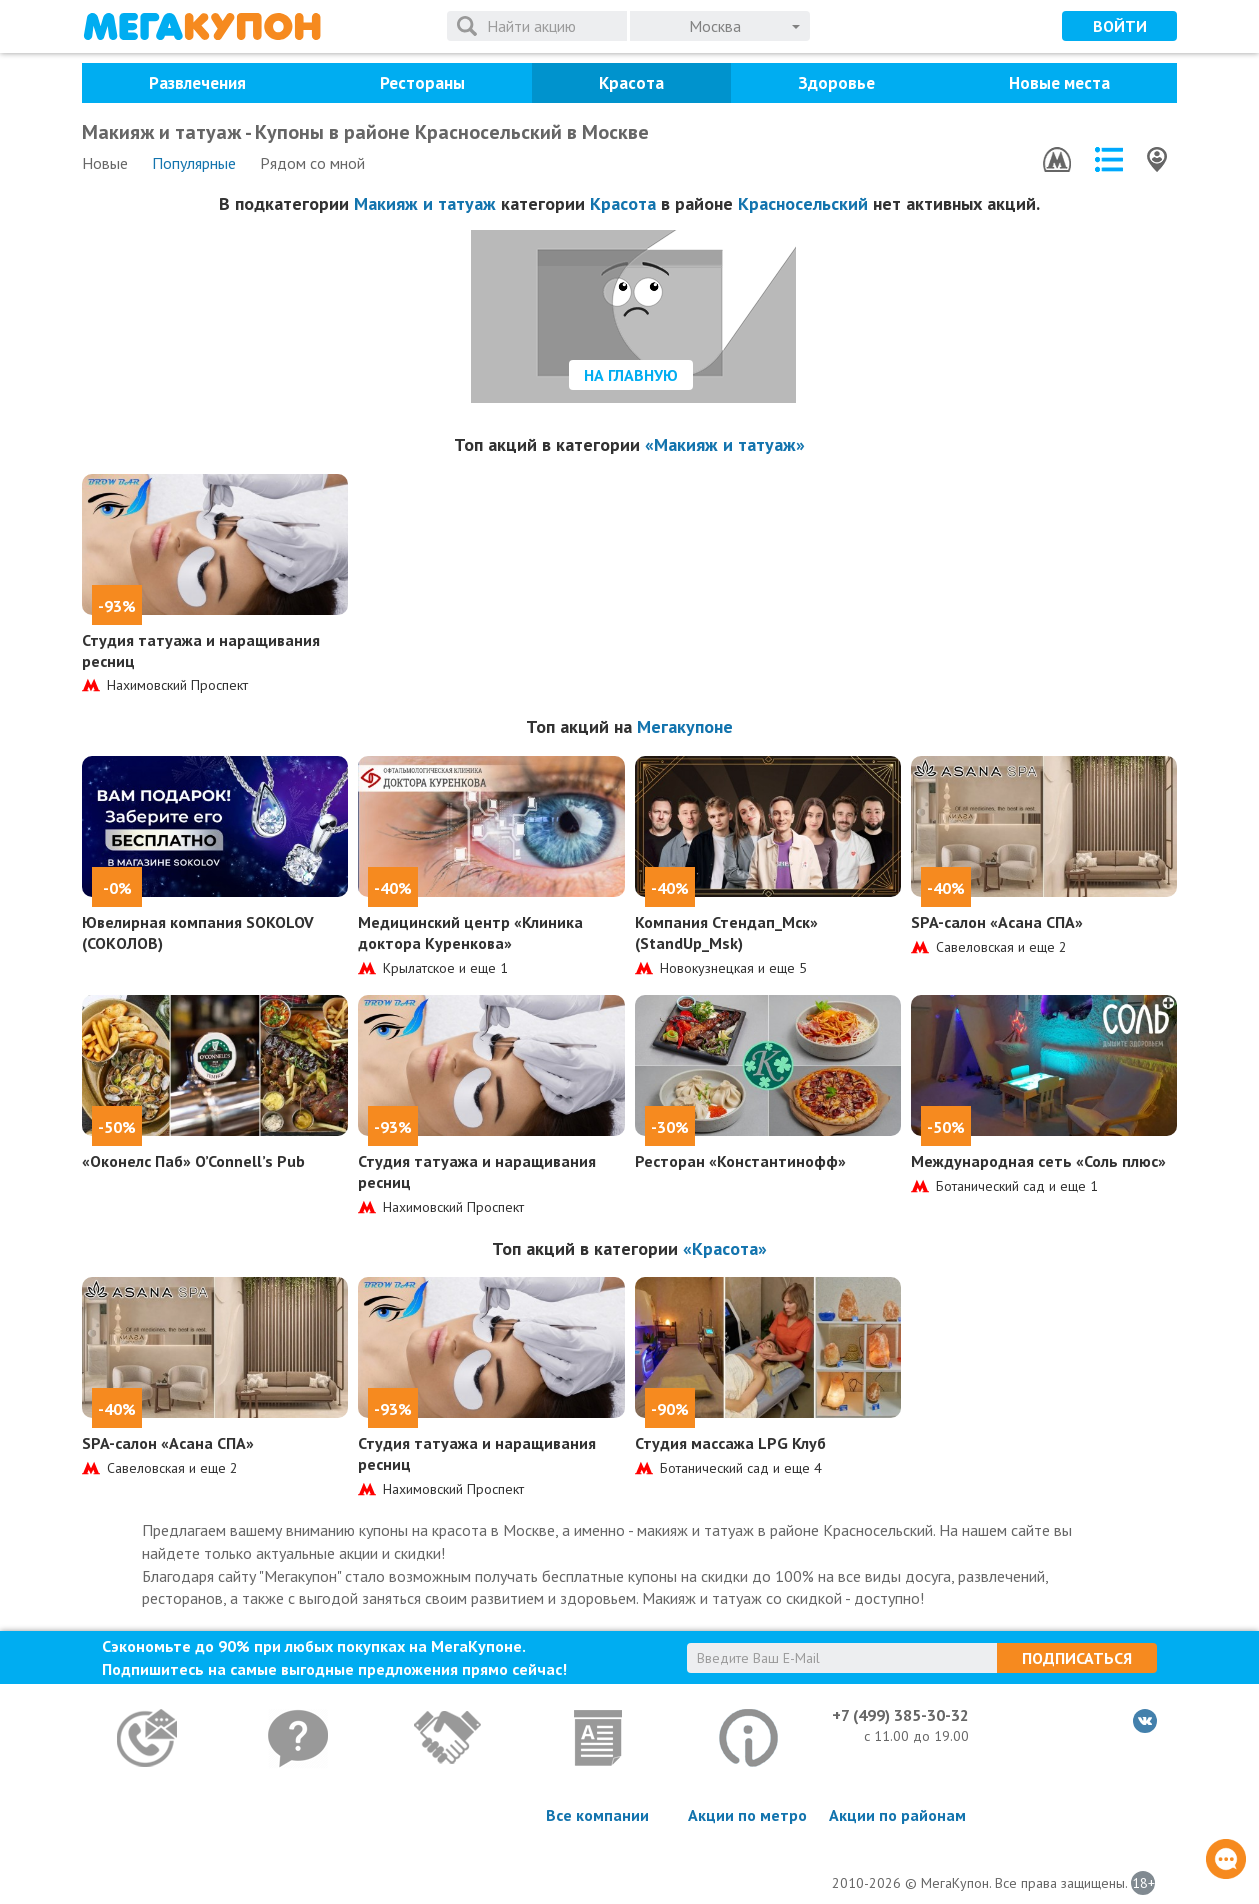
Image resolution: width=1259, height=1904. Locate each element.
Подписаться (1077, 1658)
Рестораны (422, 83)
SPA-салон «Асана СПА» (997, 922)
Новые (105, 163)
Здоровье (836, 83)
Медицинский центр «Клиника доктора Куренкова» (470, 932)
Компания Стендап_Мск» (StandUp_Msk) (726, 932)
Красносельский (803, 203)
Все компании (597, 1815)
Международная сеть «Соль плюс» (1038, 1161)
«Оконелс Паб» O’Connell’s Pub (193, 1161)
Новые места (1059, 83)
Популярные (194, 163)
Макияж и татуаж (425, 203)
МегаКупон (202, 26)
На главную (631, 375)
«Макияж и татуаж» (725, 444)
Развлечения (197, 83)
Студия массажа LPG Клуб (730, 1443)
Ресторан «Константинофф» (740, 1161)
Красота (631, 83)
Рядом (312, 163)
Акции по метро (747, 1815)
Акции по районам (897, 1815)
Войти (1120, 26)
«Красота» (725, 1248)
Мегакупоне (685, 726)
